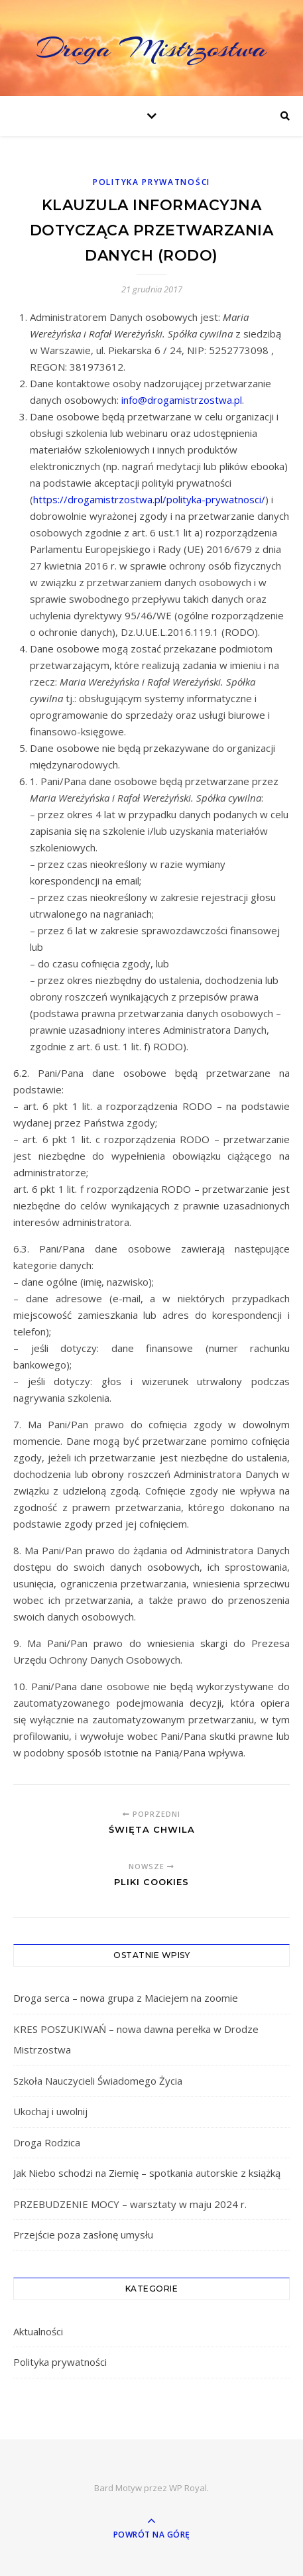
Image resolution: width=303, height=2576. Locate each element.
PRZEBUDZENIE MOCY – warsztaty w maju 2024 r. (130, 2204)
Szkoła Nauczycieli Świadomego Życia (97, 2080)
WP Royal (188, 2488)
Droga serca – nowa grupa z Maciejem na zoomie (125, 1997)
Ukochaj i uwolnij (50, 2111)
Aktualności (38, 2331)
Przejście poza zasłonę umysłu (83, 2234)
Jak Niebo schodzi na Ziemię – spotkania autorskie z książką (146, 2172)
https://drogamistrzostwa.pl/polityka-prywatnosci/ (149, 499)
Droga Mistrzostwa (151, 48)
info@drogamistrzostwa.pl (181, 399)
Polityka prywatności (151, 182)
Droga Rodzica (46, 2142)
